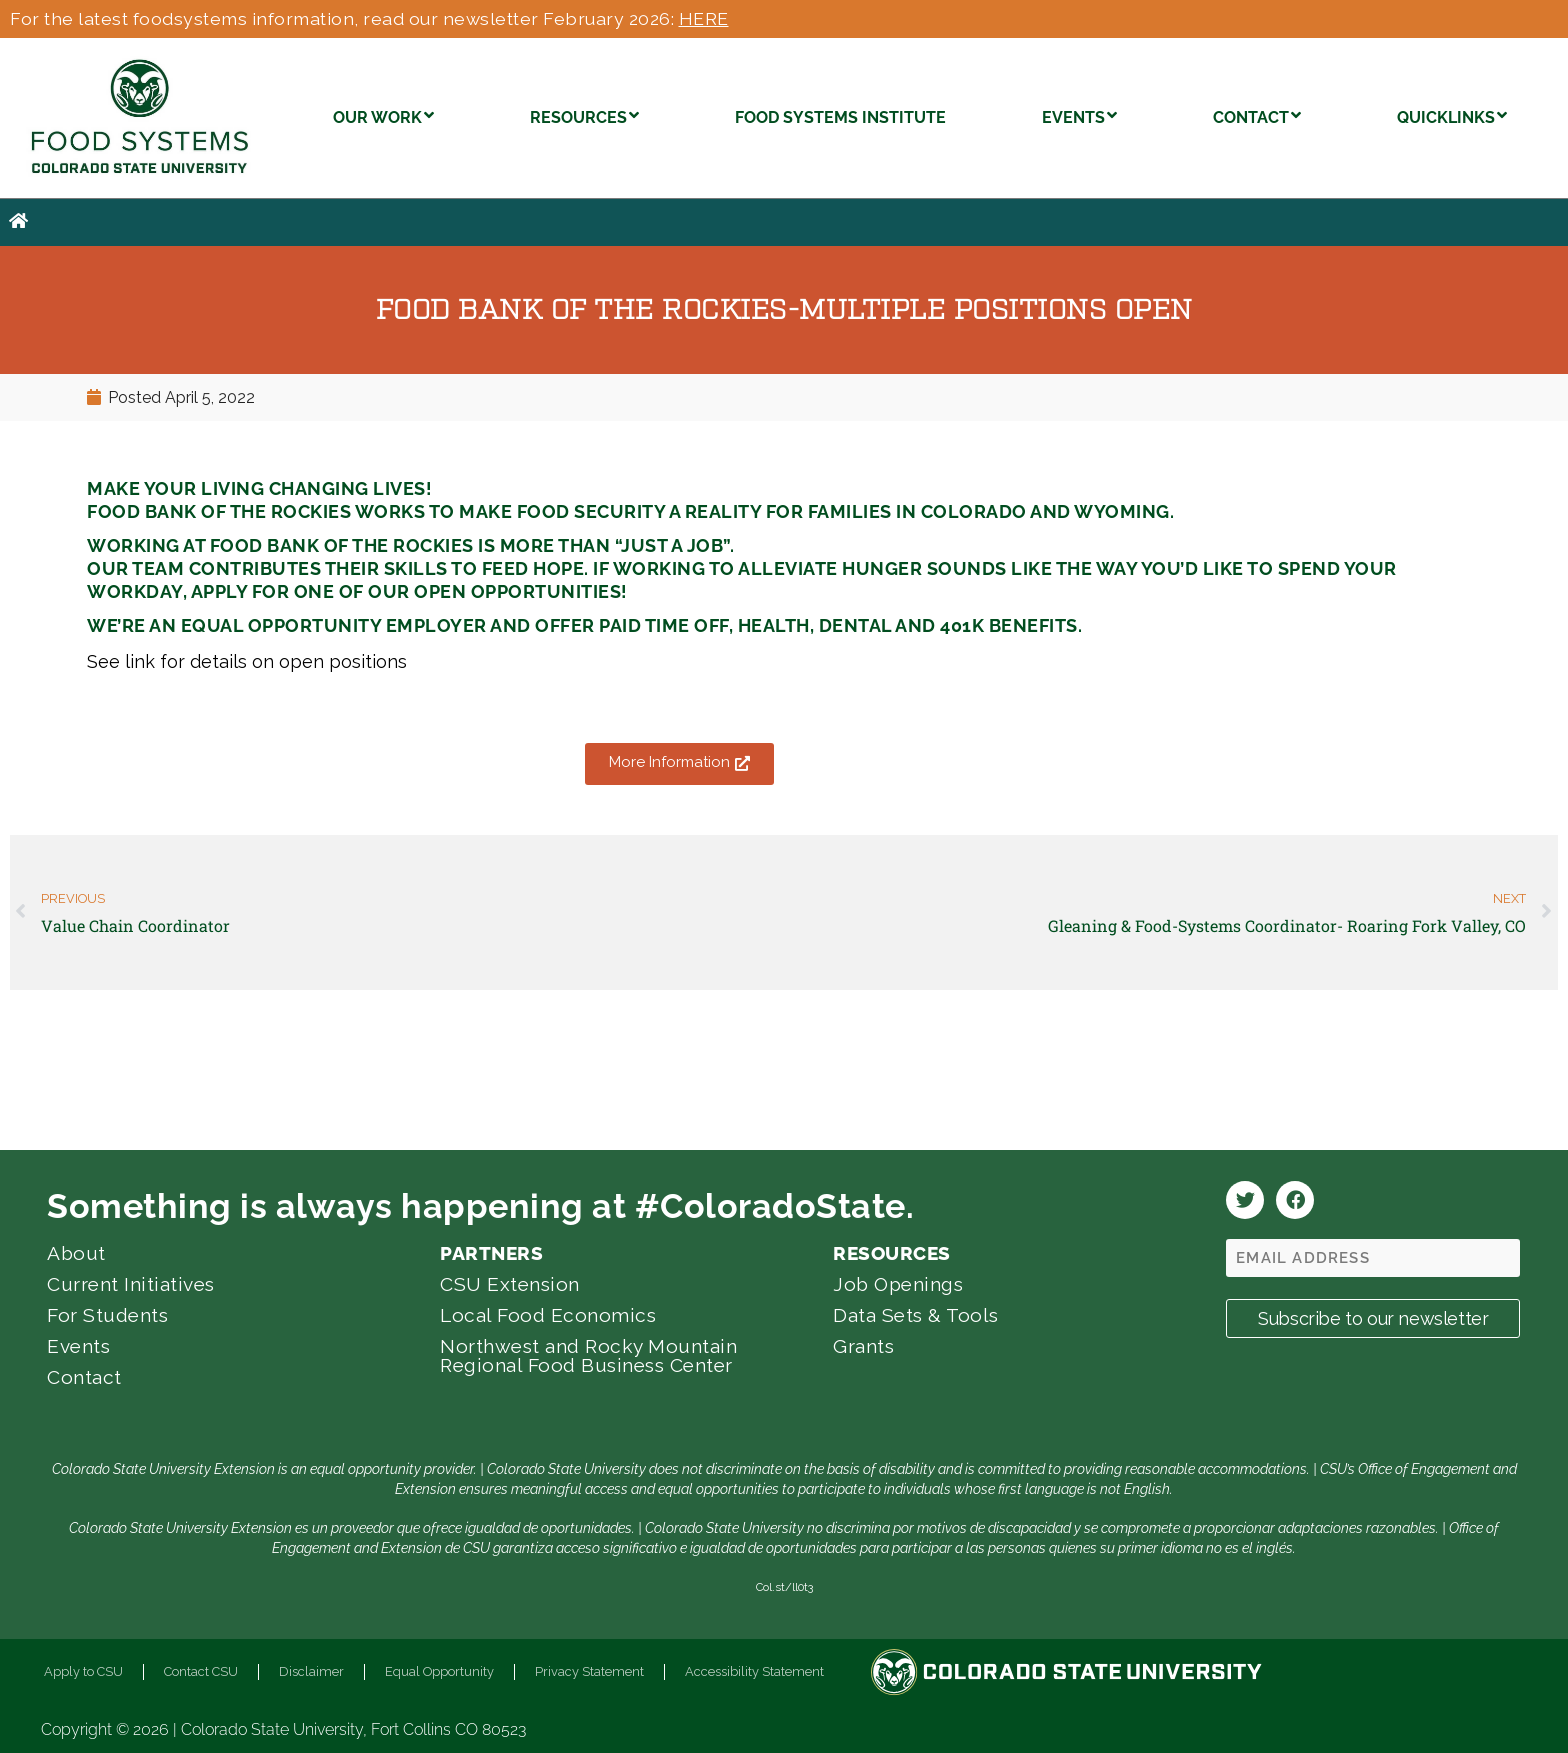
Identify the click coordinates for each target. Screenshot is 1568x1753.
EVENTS (1079, 115)
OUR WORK (383, 115)
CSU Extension (510, 1284)
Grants (863, 1346)
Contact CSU (201, 1671)
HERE (704, 18)
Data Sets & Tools (916, 1315)
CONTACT (1257, 115)
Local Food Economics (548, 1315)
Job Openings (898, 1284)
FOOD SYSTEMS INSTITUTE (840, 117)
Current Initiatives (131, 1284)
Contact (84, 1377)
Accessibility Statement (754, 1671)
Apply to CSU (83, 1671)
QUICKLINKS (1452, 115)
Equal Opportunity (439, 1671)
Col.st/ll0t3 (784, 1587)
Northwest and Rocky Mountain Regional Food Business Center (588, 1355)
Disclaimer (311, 1671)
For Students (107, 1315)
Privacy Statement (589, 1671)
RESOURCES (584, 115)
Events (78, 1346)
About (76, 1253)
